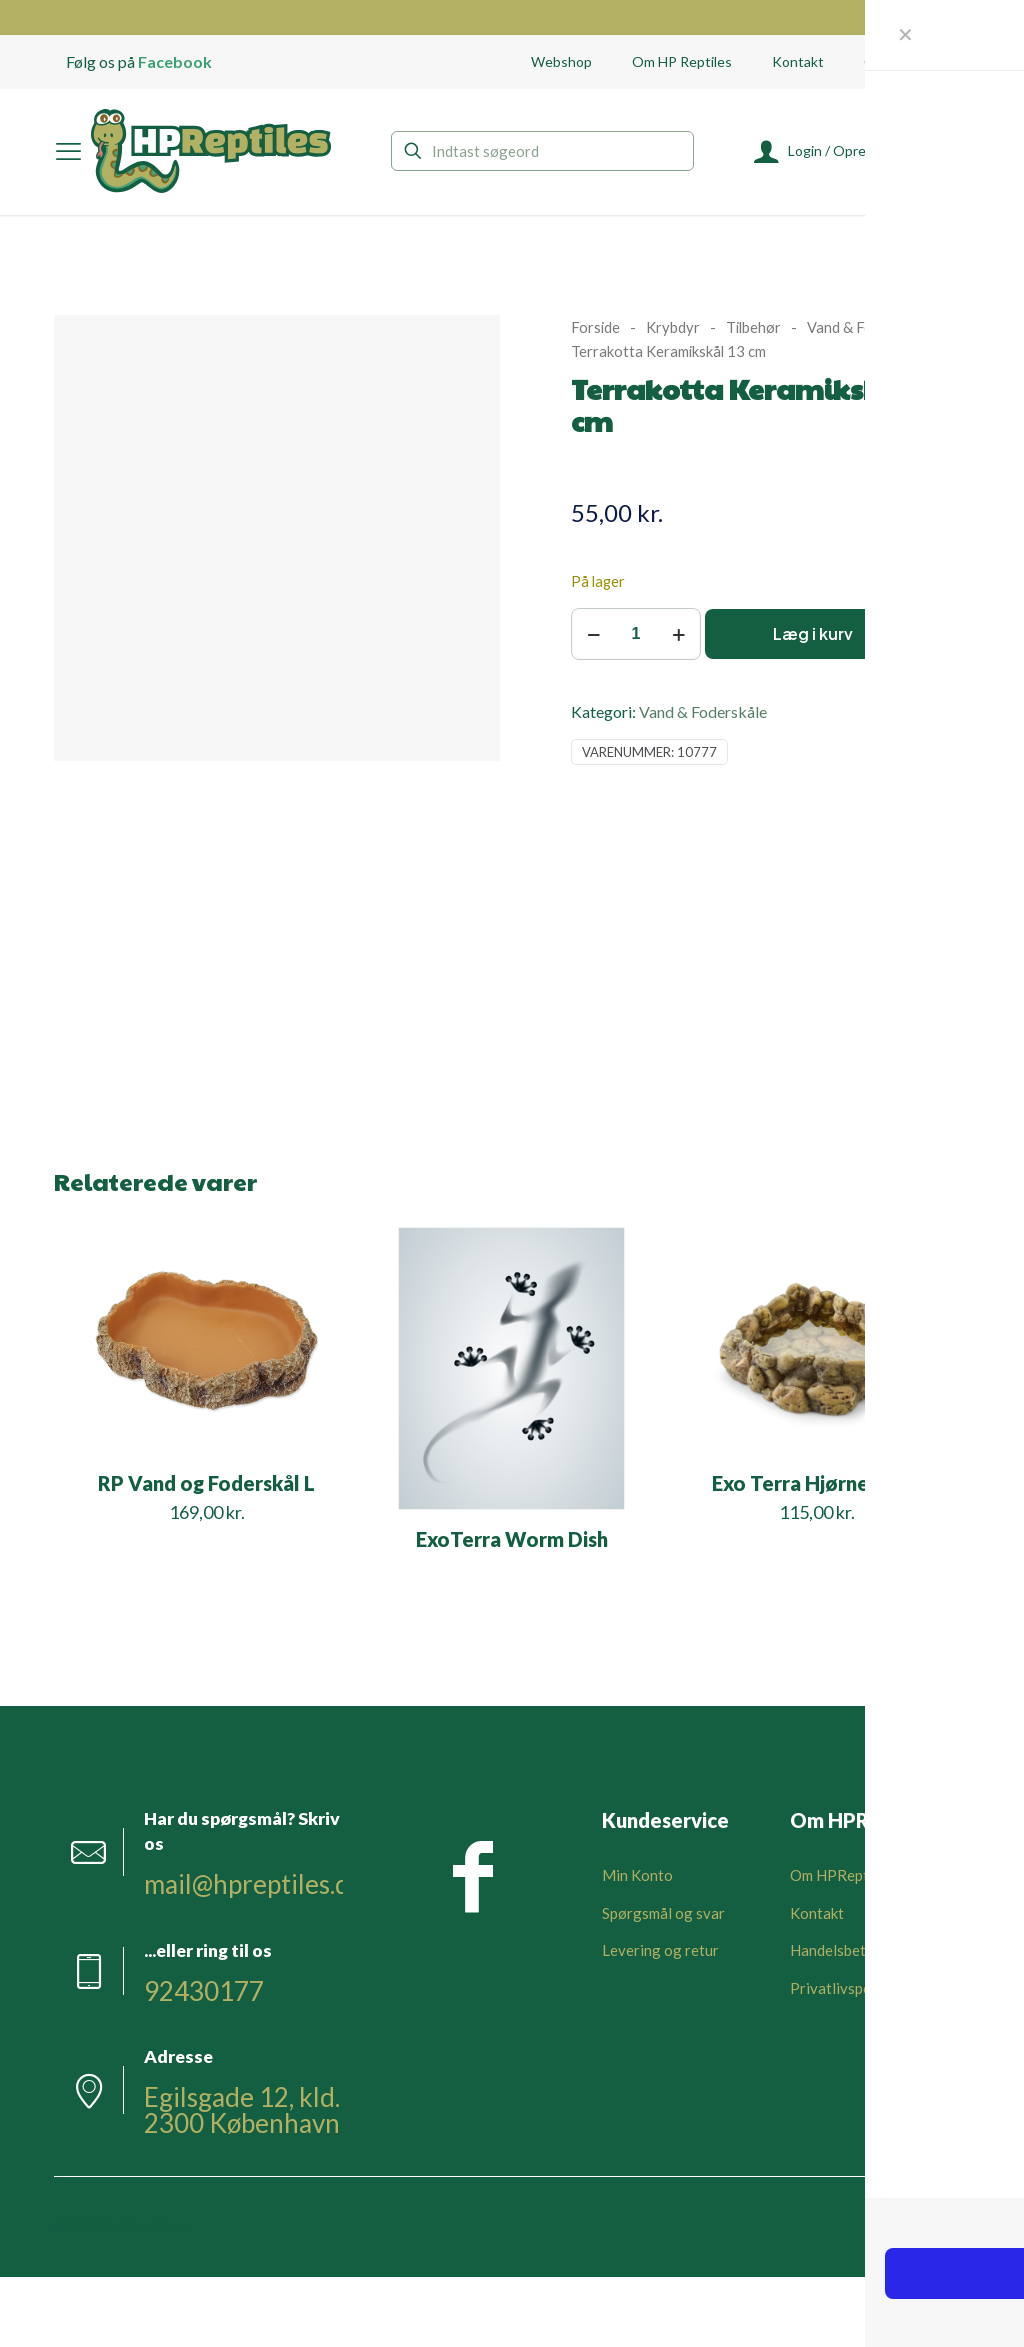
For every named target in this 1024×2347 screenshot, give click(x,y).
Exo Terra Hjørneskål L (816, 1483)
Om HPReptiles (841, 1875)
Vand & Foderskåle (867, 327)
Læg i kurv (813, 633)
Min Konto (637, 1875)
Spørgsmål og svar (663, 1913)
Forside (595, 327)
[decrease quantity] (593, 634)
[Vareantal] (636, 634)
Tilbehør (753, 327)
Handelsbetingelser (855, 1950)
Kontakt (817, 1913)
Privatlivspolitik (843, 1988)
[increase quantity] (678, 634)
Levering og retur (660, 1950)
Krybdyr (673, 327)
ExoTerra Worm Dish (512, 1539)
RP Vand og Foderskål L (206, 1483)
